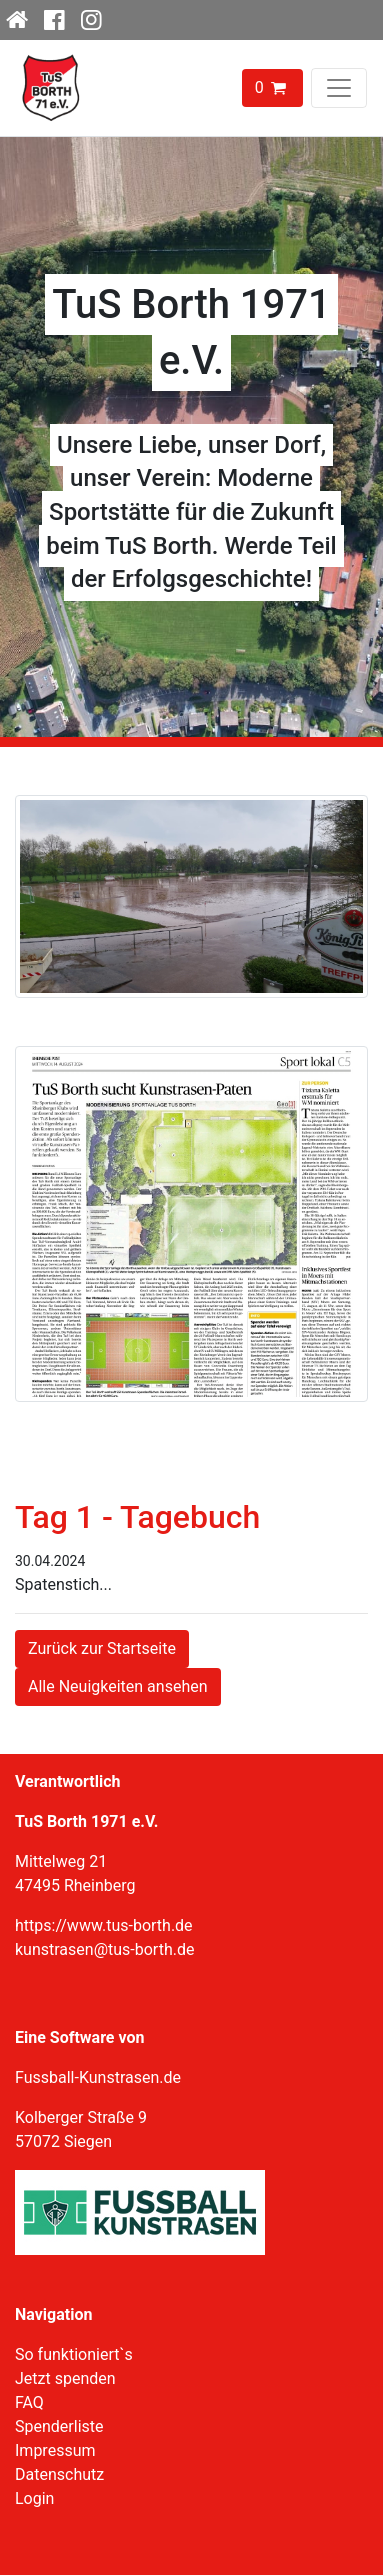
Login (34, 2498)
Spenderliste (59, 2426)
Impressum (55, 2450)
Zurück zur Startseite (102, 1648)
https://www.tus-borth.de (104, 1925)
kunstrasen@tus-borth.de (104, 1949)
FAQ (29, 2402)
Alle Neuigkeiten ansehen (118, 1686)
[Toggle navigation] (339, 88)
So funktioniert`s (74, 2354)
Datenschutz (59, 2474)
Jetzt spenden (65, 2378)
